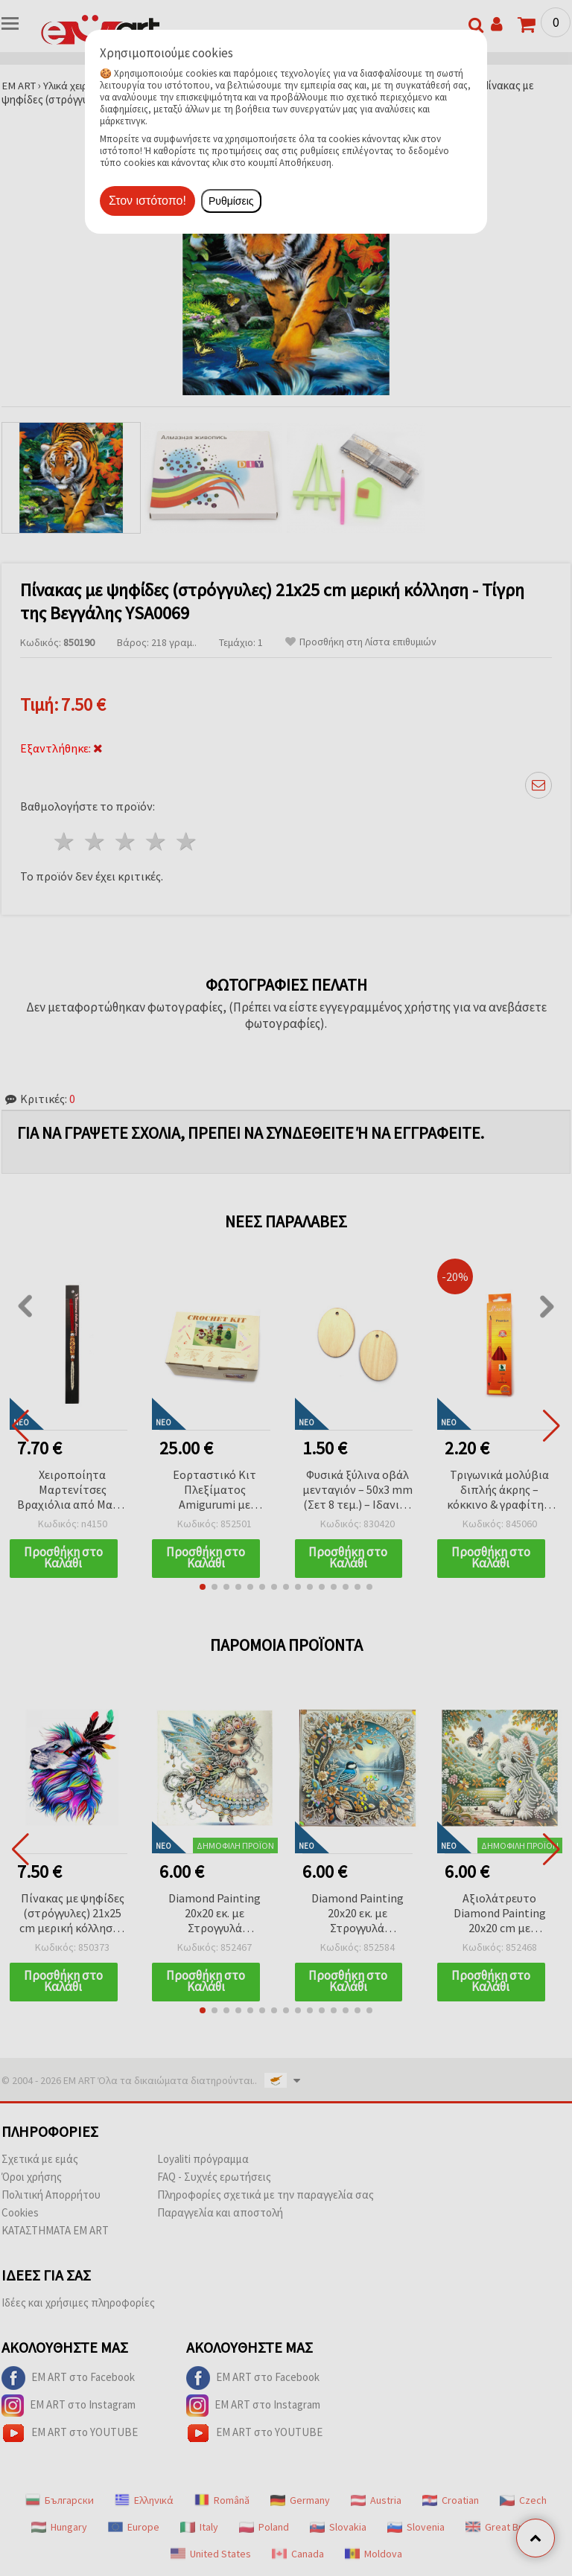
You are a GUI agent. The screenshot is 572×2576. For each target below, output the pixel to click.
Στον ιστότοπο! (147, 200)
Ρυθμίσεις (231, 201)
